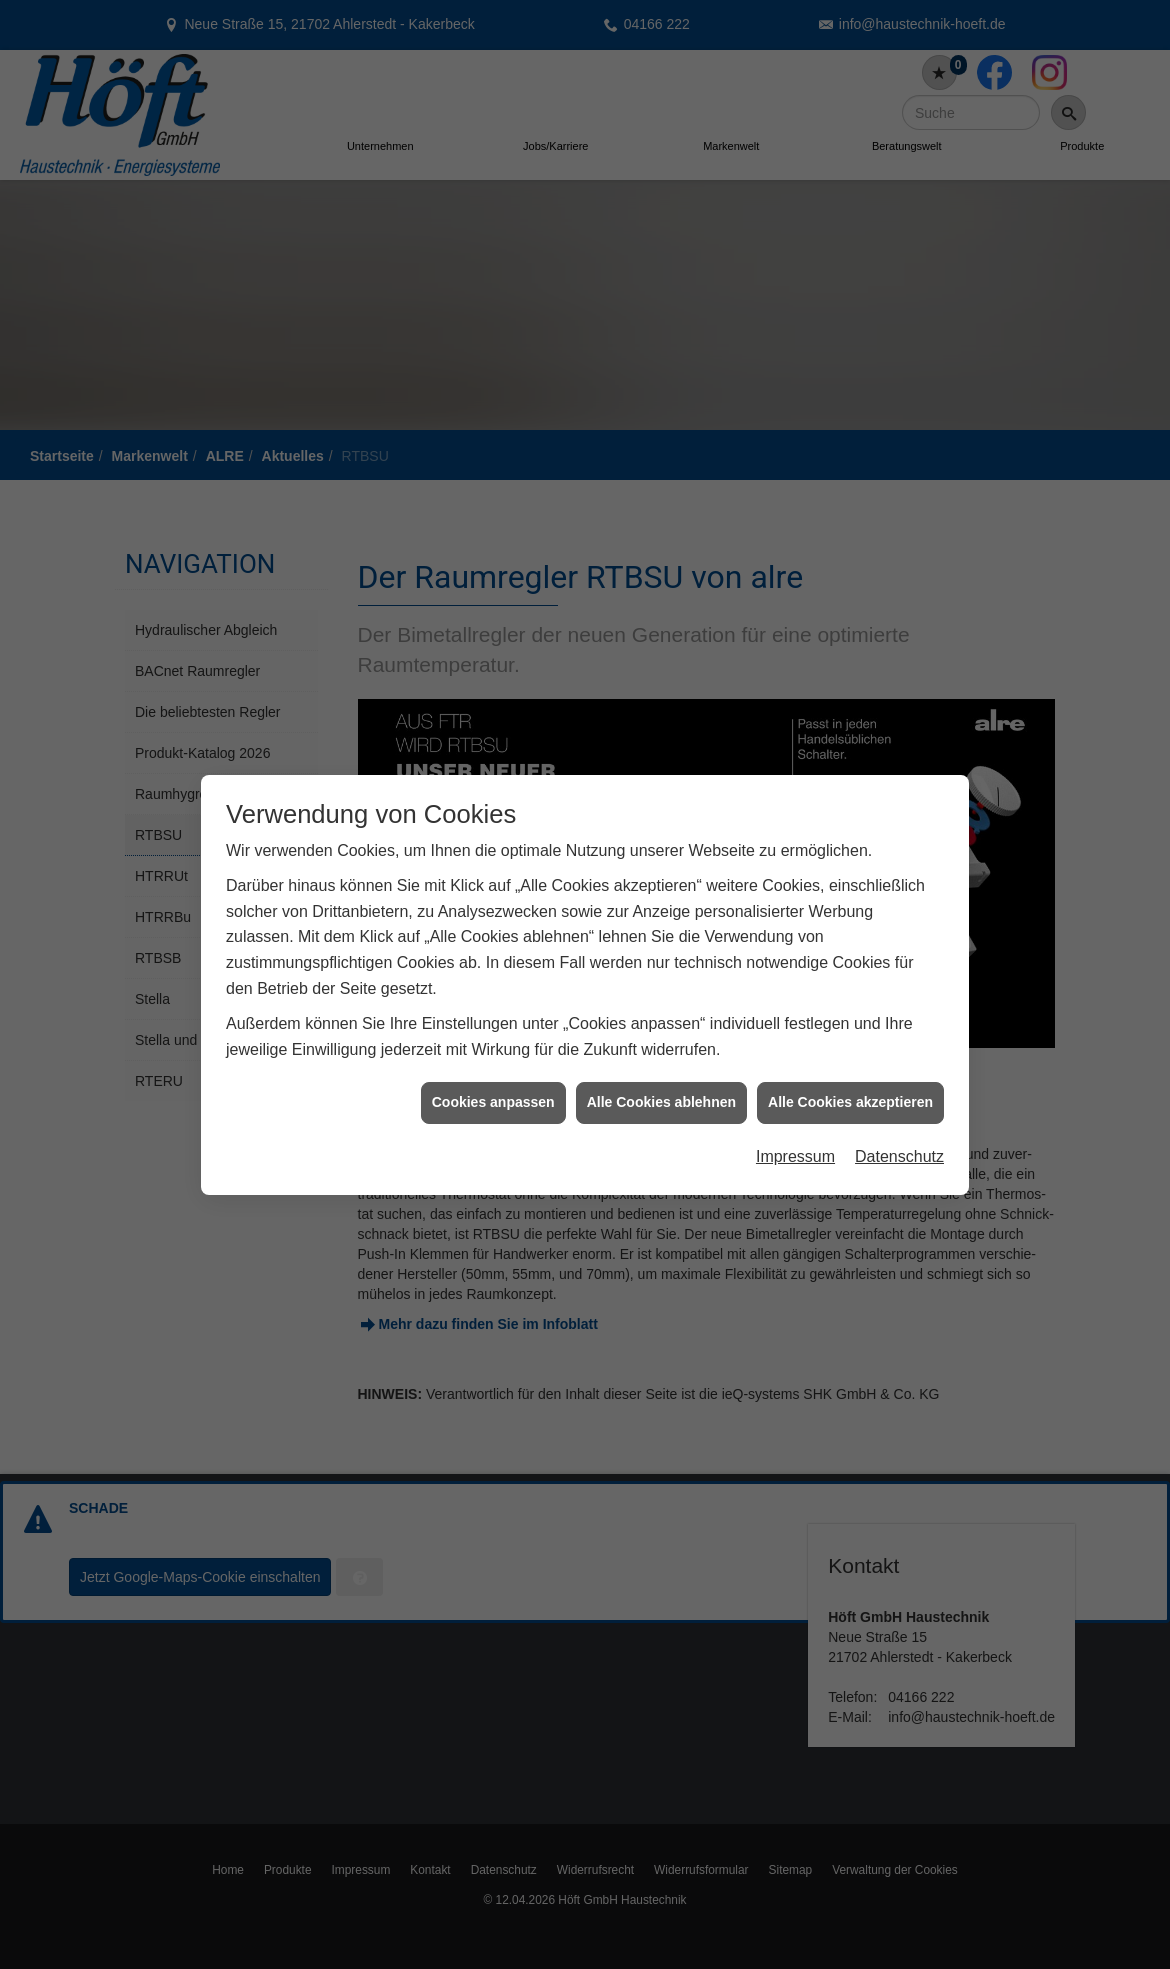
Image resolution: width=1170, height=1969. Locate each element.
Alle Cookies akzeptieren (850, 1056)
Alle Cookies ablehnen (661, 1056)
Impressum (795, 1109)
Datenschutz (899, 1109)
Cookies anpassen (493, 1056)
